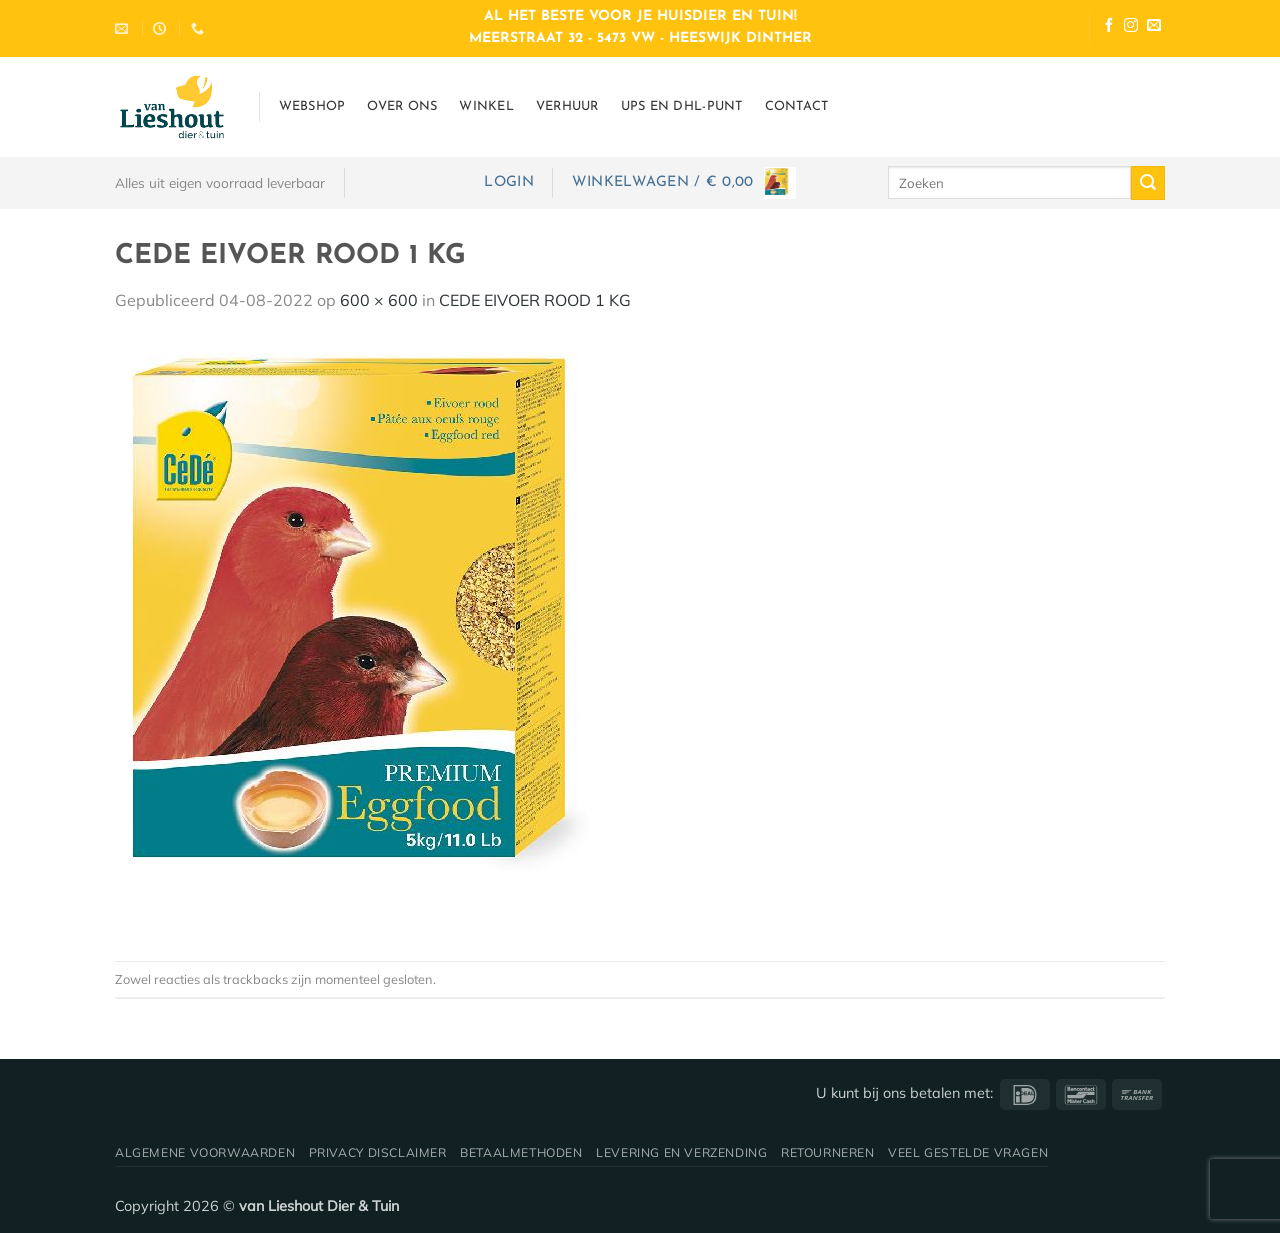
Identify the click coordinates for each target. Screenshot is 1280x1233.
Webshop (312, 106)
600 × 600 (379, 300)
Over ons (402, 106)
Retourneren (828, 1152)
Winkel (486, 106)
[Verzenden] (1148, 183)
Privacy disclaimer (378, 1152)
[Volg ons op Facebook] (1109, 27)
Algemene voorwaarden (205, 1152)
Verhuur (567, 106)
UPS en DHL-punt (682, 106)
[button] (508, 182)
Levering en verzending (681, 1152)
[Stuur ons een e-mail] (1154, 27)
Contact (797, 106)
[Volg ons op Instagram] (1131, 27)
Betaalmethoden (521, 1152)
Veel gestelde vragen (968, 1152)
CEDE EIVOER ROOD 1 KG (535, 300)
